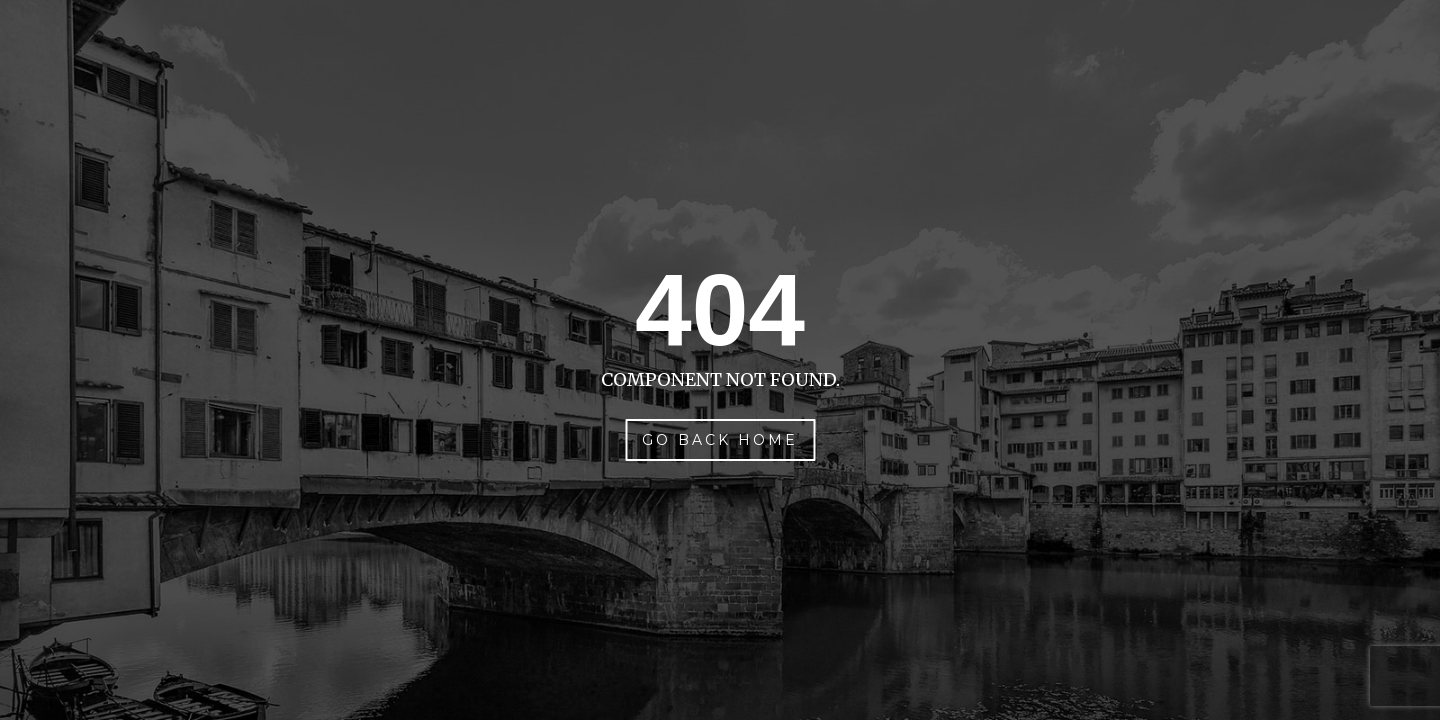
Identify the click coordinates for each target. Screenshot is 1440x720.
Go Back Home (720, 440)
